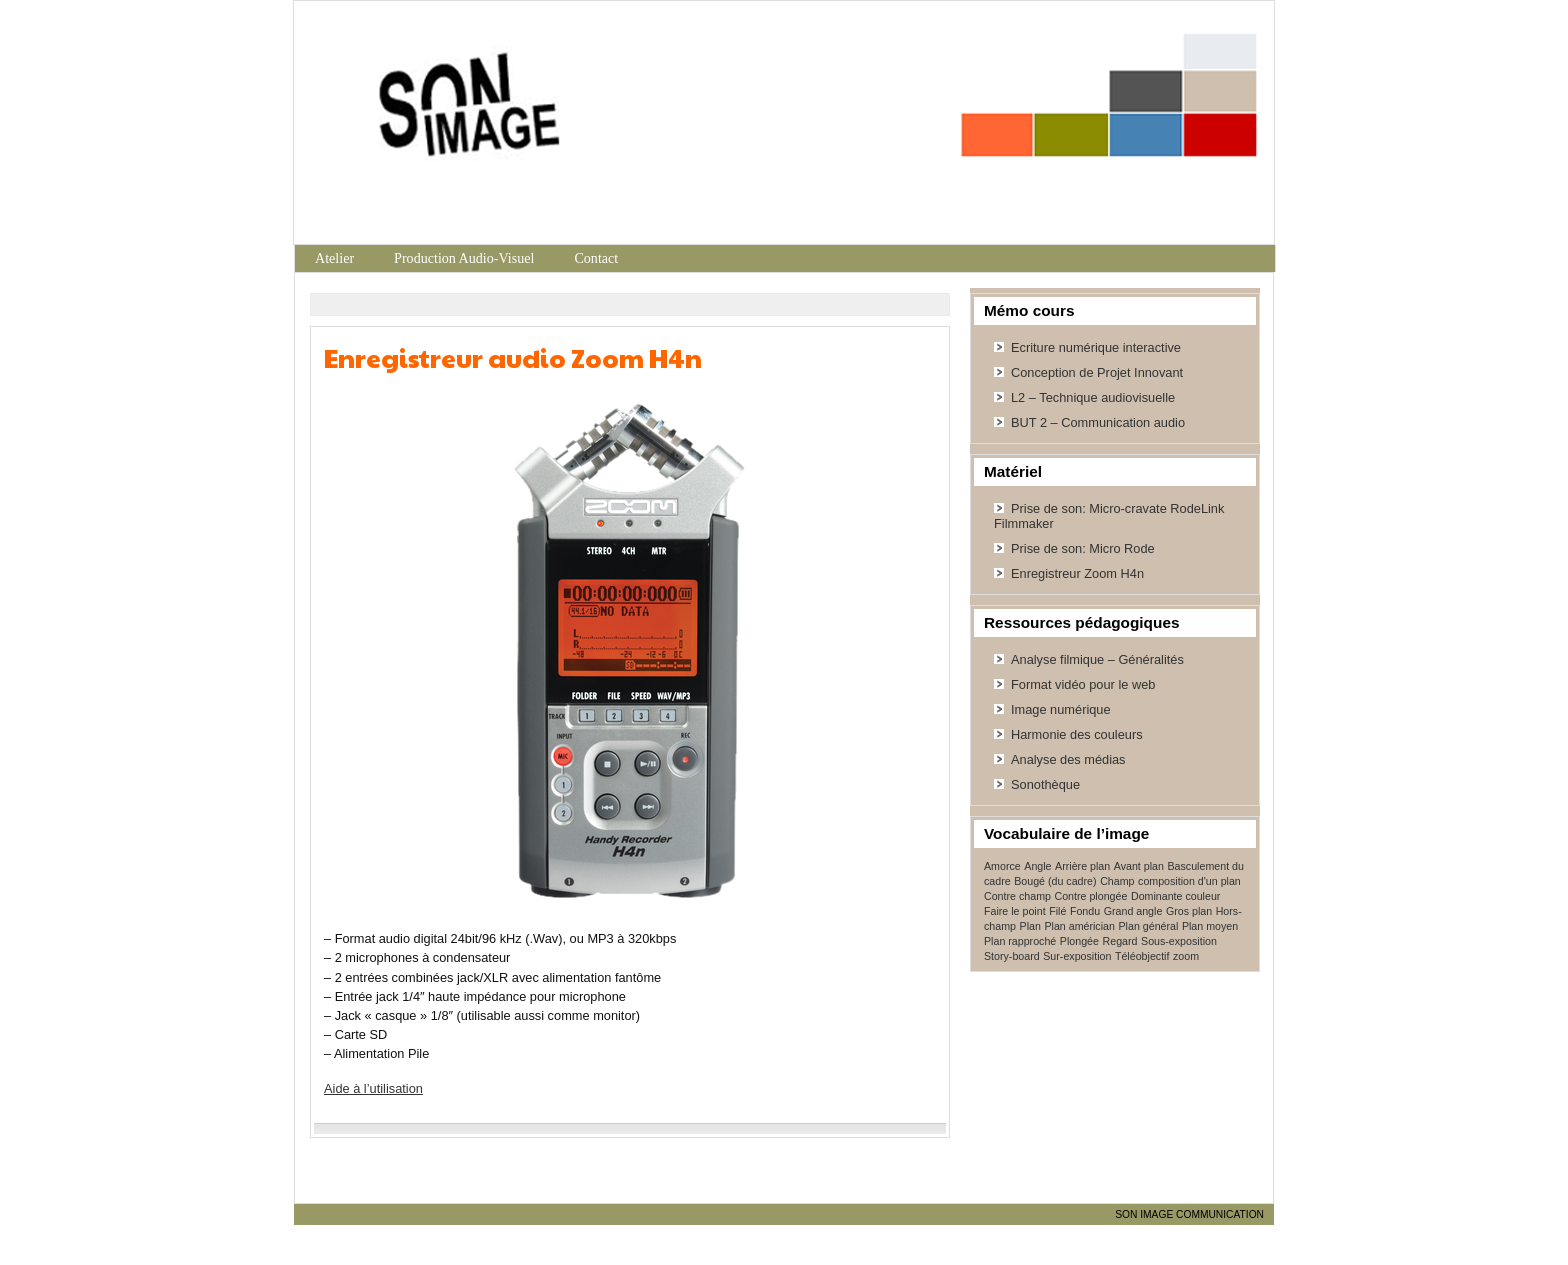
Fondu (1085, 911)
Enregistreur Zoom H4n (1077, 573)
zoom (1186, 956)
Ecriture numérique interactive (1096, 347)
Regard (1120, 941)
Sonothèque (1045, 784)
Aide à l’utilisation (373, 1088)
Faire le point (1015, 911)
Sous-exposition (1179, 941)
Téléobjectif (1142, 956)
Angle (1037, 866)
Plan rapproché (1020, 941)
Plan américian (1079, 926)
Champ (1117, 881)
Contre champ (1017, 896)
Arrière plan (1082, 866)
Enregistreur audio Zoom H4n (513, 357)
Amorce (1002, 866)
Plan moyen (1210, 926)
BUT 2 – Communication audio (1098, 422)
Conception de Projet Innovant (1097, 372)
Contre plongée (1091, 896)
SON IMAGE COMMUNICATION (1189, 1214)
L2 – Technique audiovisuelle (1093, 397)
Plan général (1148, 926)
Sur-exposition (1077, 956)
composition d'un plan (1189, 881)
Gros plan (1189, 911)
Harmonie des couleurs (1077, 734)
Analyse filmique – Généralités (1097, 659)
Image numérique (1061, 709)
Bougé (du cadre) (1055, 881)
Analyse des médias (1068, 759)
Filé (1057, 911)
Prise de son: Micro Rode (1083, 548)
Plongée (1079, 941)
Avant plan (1139, 866)
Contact (596, 258)
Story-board (1012, 956)
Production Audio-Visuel (464, 258)
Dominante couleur (1175, 896)
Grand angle (1133, 911)
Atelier (334, 258)
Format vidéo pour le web (1083, 684)
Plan (1030, 926)
